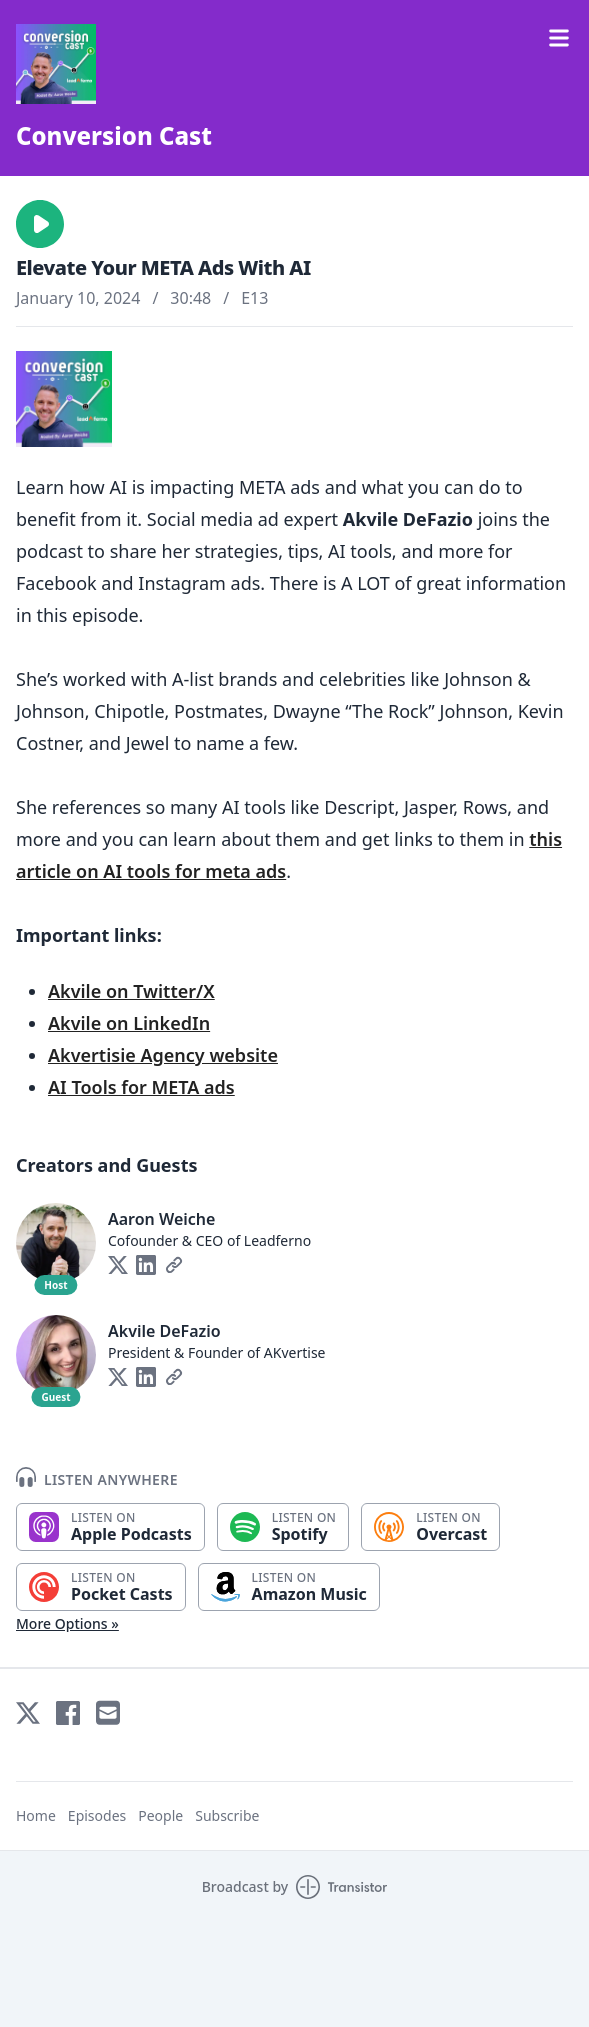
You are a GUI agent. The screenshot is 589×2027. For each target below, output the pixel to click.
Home (36, 1815)
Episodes (97, 1815)
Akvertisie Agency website (163, 1055)
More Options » (67, 1623)
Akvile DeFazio (164, 1331)
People (160, 1815)
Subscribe (227, 1815)
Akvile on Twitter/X (131, 991)
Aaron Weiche (161, 1219)
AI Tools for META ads (141, 1087)
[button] (40, 224)
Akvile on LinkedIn (129, 1023)
